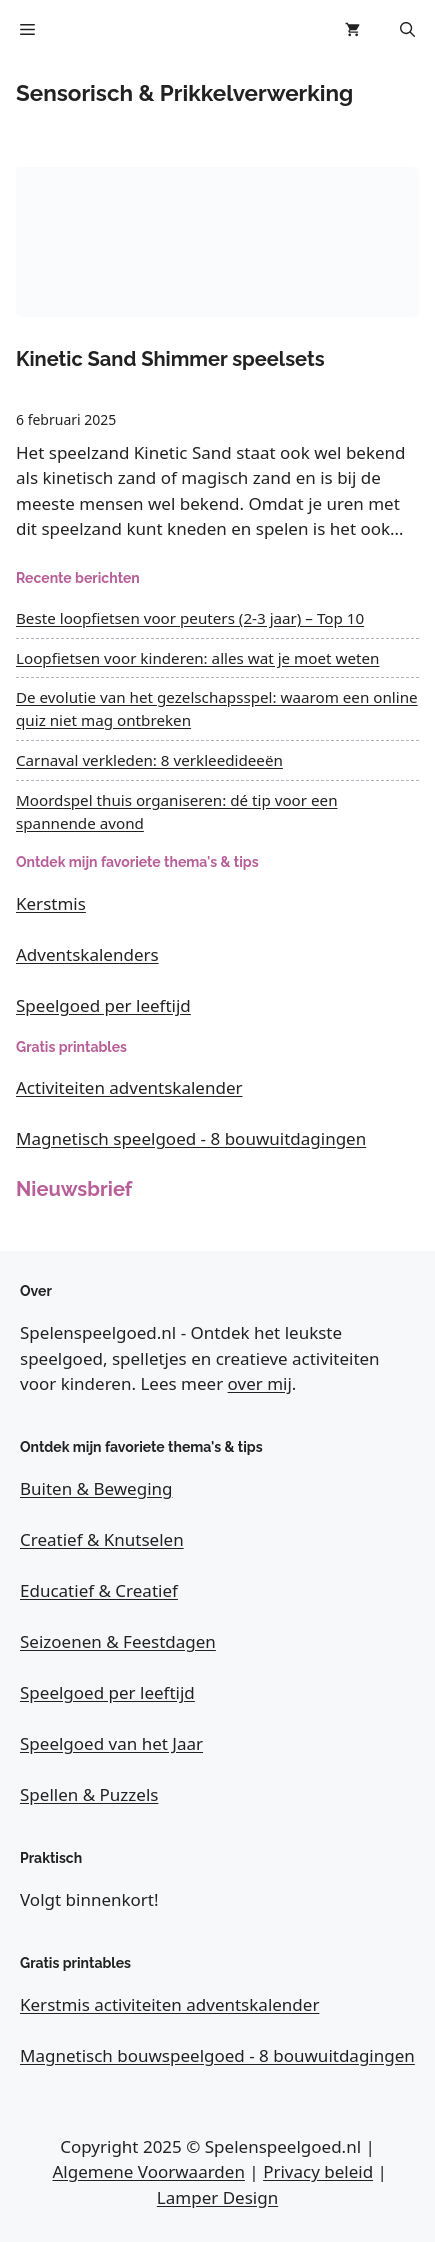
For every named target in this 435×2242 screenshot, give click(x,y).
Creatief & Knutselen (102, 1539)
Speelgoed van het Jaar (111, 1743)
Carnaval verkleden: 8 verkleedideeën (149, 760)
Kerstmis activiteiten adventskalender (169, 2004)
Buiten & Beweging (96, 1488)
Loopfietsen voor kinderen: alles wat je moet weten (197, 658)
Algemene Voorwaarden (149, 2171)
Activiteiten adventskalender (129, 1087)
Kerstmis (51, 903)
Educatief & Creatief (99, 1590)
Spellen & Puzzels (89, 1794)
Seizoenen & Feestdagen (118, 1641)
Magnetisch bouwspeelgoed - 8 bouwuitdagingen (217, 2055)
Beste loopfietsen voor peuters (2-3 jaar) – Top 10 (190, 618)
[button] (407, 30)
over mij (260, 1383)
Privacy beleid (318, 2171)
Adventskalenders (87, 954)
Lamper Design (217, 2197)
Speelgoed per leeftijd (103, 1005)
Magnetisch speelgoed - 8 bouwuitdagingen (191, 1138)
